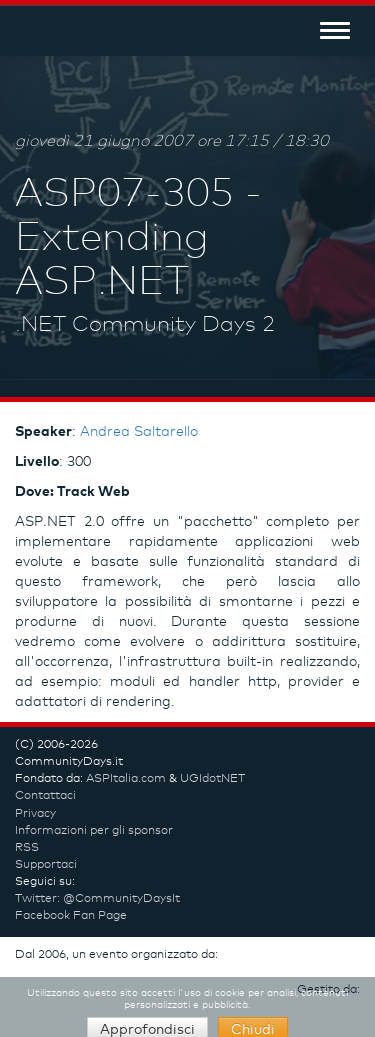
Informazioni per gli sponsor (94, 831)
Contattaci (45, 796)
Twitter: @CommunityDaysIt (97, 899)
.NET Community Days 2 (145, 325)
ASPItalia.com (126, 779)
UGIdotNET (212, 779)
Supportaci (46, 865)
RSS (27, 848)
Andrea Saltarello (139, 432)
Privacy (35, 814)
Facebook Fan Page (71, 916)
